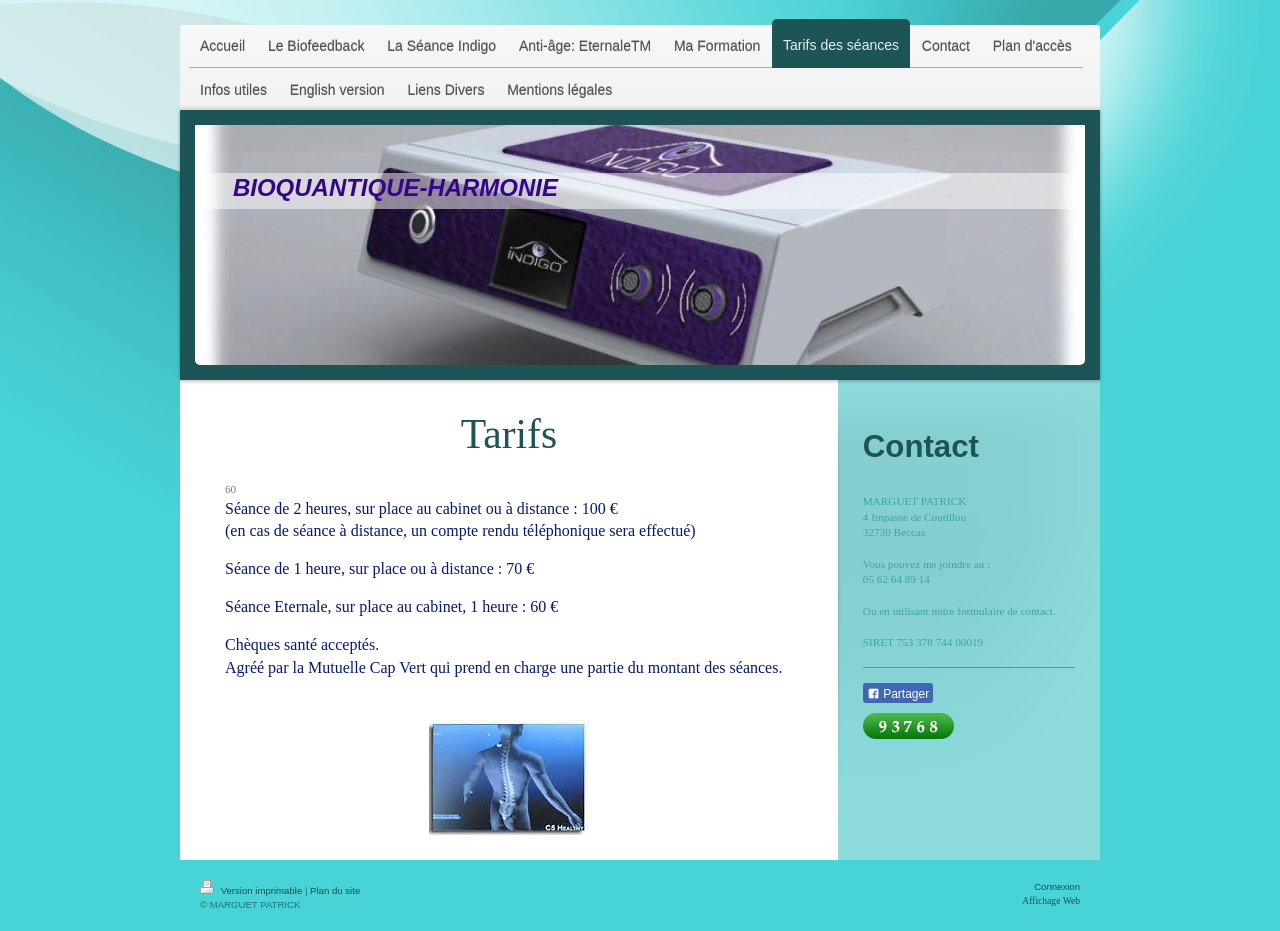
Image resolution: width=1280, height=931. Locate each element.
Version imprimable (252, 890)
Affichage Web (1051, 900)
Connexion (1057, 886)
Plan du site (335, 890)
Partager (898, 694)
